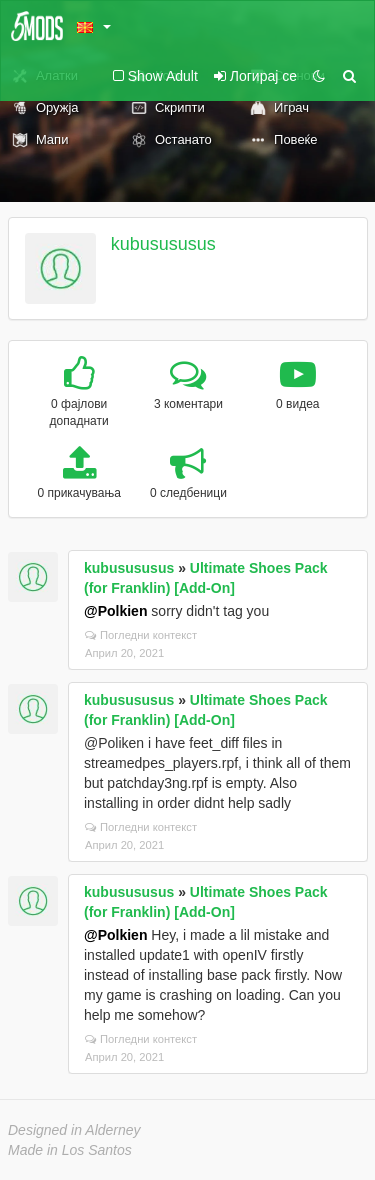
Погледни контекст (141, 635)
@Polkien (115, 611)
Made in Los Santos (70, 1150)
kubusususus (163, 244)
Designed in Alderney (74, 1130)
